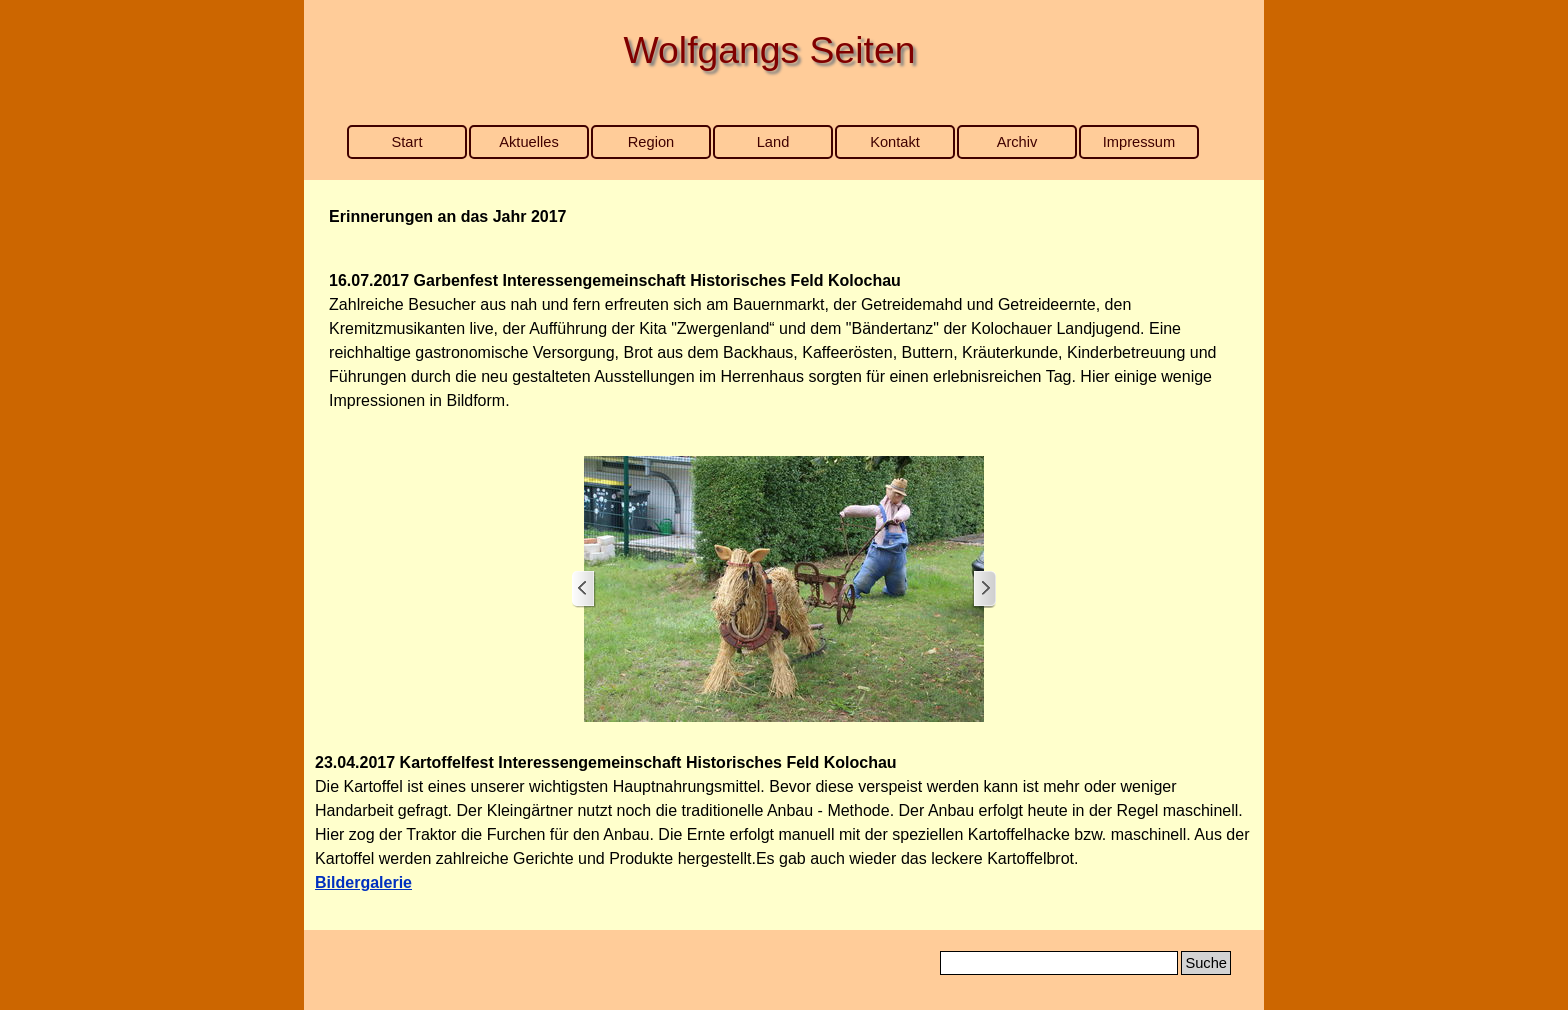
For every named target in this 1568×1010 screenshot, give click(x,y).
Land (773, 142)
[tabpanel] (784, 217)
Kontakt (895, 142)
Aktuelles (528, 142)
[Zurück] (584, 589)
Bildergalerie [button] (363, 882)
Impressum (1139, 142)
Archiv (1017, 142)
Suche (1206, 963)
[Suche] (1059, 963)
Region (651, 142)
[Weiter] (984, 589)
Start (407, 142)
